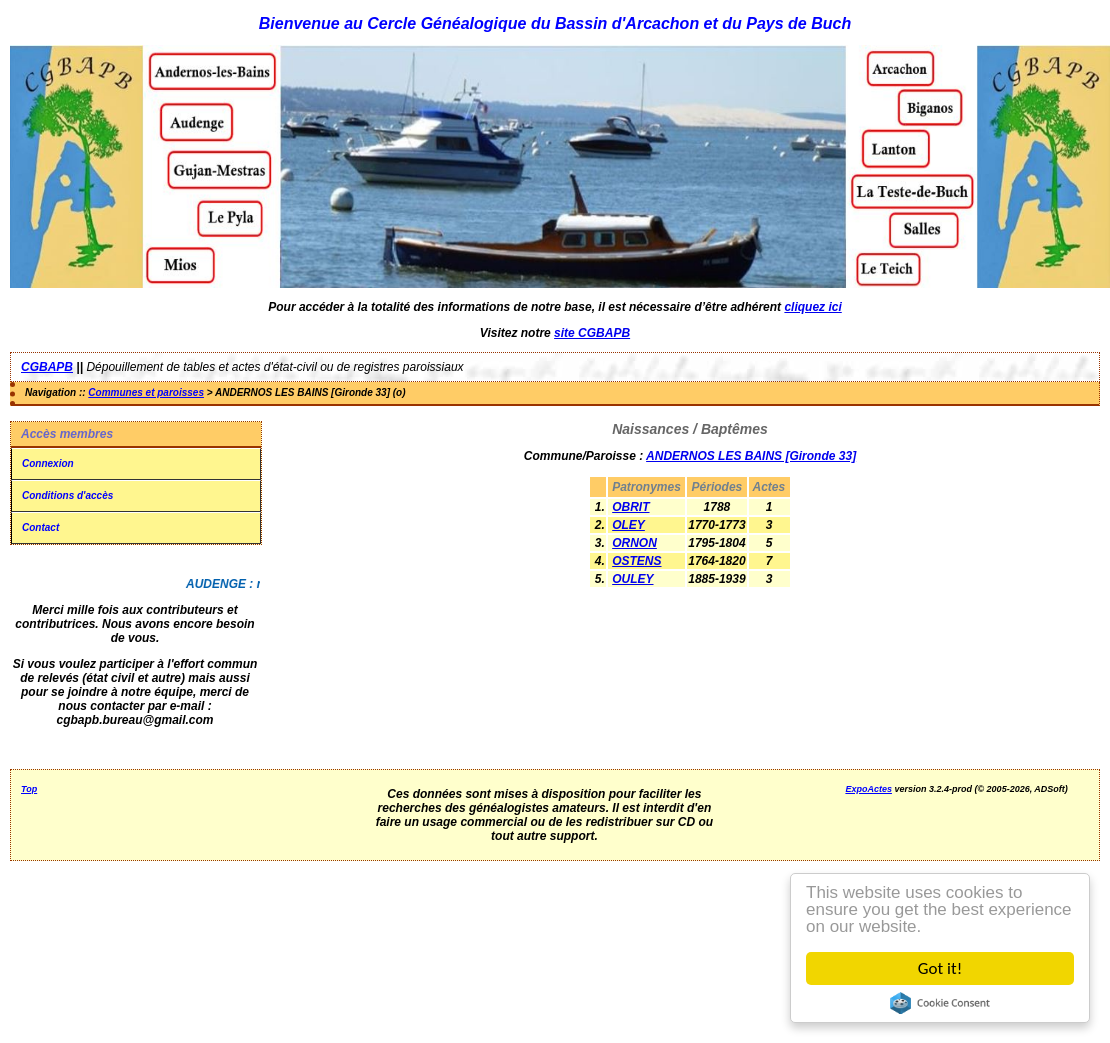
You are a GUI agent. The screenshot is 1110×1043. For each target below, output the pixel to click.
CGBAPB (47, 367)
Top (29, 789)
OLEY (628, 525)
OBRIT (630, 507)
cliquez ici (812, 307)
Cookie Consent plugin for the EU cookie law (940, 1003)
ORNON (634, 543)
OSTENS (636, 561)
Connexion (48, 463)
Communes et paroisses (146, 392)
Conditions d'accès (67, 495)
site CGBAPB (592, 333)
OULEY (632, 579)
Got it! (940, 968)
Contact (40, 527)
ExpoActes (868, 789)
